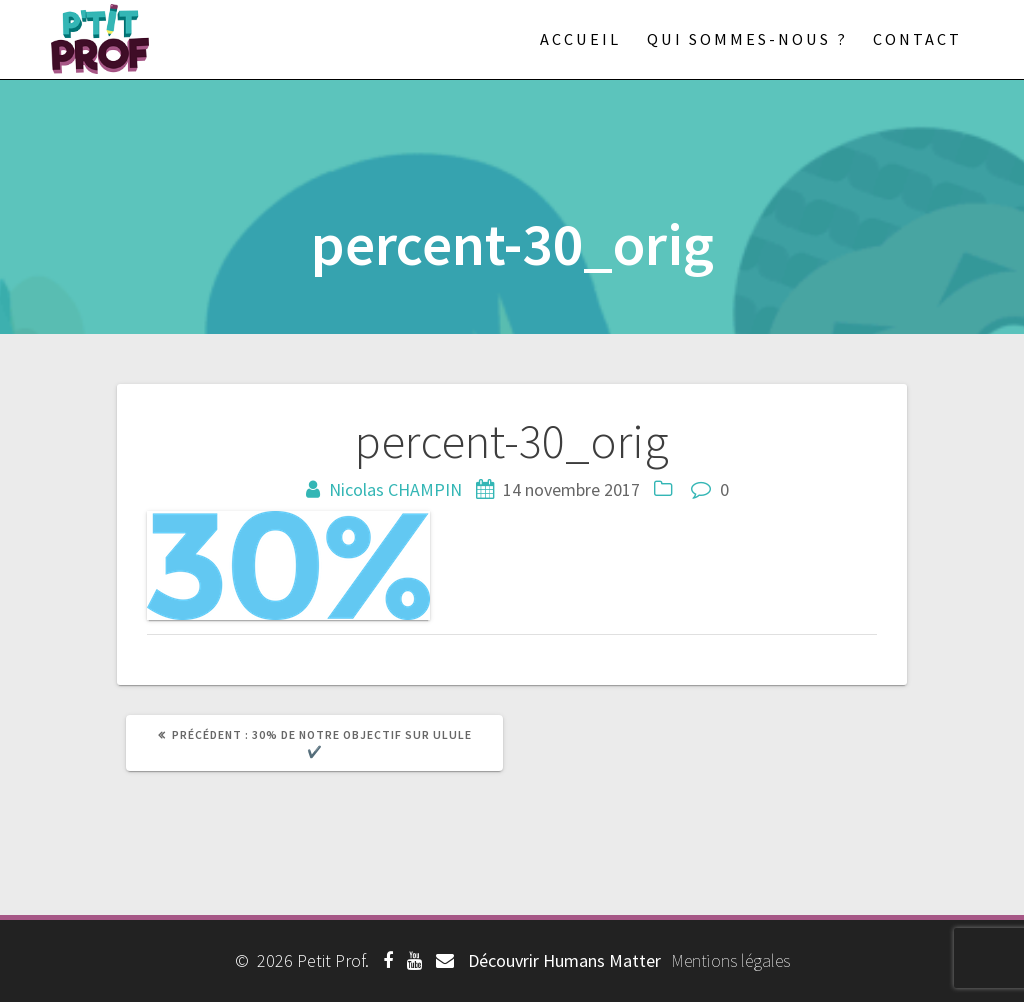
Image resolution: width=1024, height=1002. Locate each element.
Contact (917, 39)
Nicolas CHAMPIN (395, 489)
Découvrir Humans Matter (564, 960)
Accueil (580, 39)
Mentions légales (730, 960)
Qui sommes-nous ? (747, 39)
